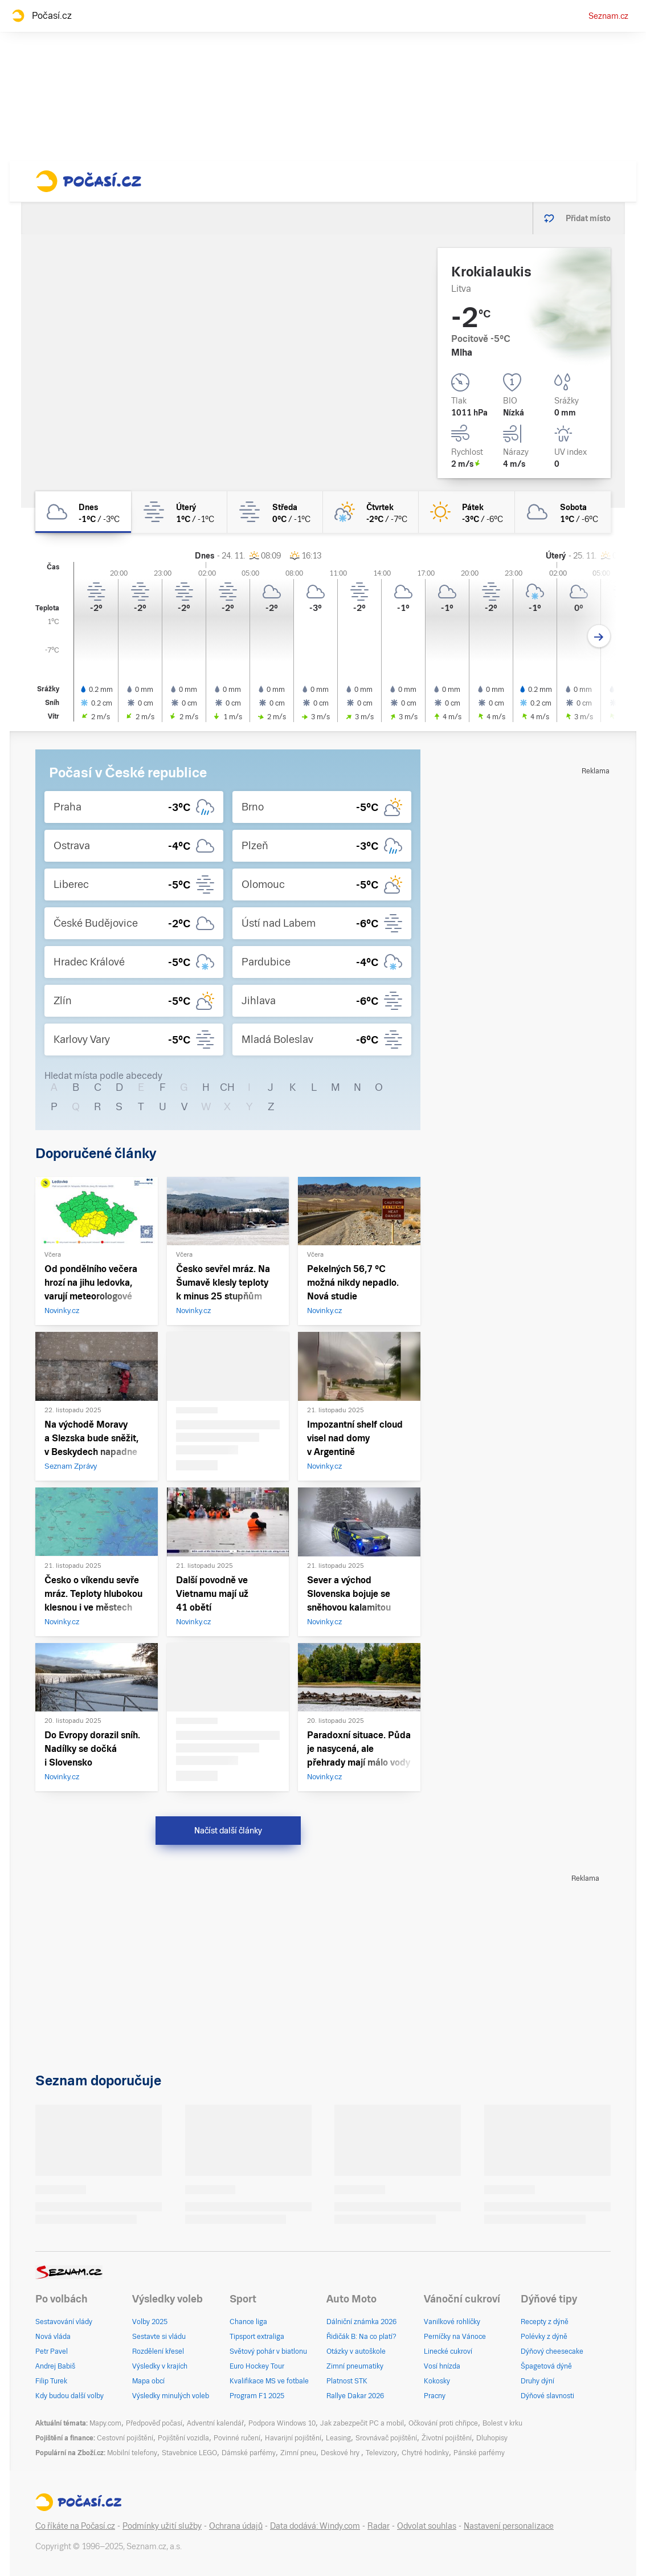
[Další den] (599, 636)
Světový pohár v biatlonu (268, 2351)
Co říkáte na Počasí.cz (75, 2525)
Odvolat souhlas (426, 2525)
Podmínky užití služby (162, 2525)
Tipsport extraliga (257, 2337)
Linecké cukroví (448, 2351)
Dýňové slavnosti (547, 2396)
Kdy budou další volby (69, 2396)
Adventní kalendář (215, 2423)
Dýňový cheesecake (552, 2351)
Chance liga (248, 2322)
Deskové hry (341, 2453)
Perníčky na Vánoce (455, 2337)
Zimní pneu (298, 2453)
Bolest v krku (502, 2423)
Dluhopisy (492, 2438)
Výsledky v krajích (159, 2366)
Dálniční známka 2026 (361, 2322)
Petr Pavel (51, 2351)
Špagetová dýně (546, 2366)
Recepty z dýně (545, 2322)
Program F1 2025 (257, 2396)
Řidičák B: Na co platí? (361, 2337)
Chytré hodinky (425, 2453)
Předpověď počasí (154, 2423)
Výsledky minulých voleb (170, 2396)
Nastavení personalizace (509, 2525)
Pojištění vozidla (183, 2438)
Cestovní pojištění (125, 2438)
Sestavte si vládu (159, 2337)
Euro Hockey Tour (257, 2366)
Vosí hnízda (442, 2366)
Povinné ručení (237, 2438)
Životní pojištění (447, 2438)
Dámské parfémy (249, 2453)
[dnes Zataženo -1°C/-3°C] (83, 512)
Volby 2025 (149, 2322)
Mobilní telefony (132, 2453)
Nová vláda (53, 2337)
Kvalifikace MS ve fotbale (269, 2381)
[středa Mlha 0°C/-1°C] (275, 512)
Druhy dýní (537, 2381)
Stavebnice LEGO (189, 2453)
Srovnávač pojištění (386, 2438)
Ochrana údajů (236, 2525)
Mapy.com (105, 2423)
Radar (378, 2525)
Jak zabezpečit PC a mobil (362, 2423)
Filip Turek (51, 2381)
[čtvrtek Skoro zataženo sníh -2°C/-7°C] (371, 512)
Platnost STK (346, 2381)
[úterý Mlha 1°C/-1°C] (179, 512)
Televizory (381, 2453)
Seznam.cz (608, 16)
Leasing (338, 2438)
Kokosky (437, 2381)
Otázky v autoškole (356, 2351)
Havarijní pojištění (293, 2438)
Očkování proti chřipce (443, 2423)
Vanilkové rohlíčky (452, 2322)
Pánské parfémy (479, 2453)
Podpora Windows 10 (282, 2423)
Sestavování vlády (63, 2322)
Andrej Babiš (55, 2366)
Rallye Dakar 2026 (355, 2396)
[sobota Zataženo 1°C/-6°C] (563, 512)
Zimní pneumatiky (354, 2366)
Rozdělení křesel (158, 2351)
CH (227, 1087)
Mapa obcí (148, 2381)
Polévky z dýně (544, 2337)
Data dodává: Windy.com (315, 2525)
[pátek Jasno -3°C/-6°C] (466, 512)
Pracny (434, 2396)
